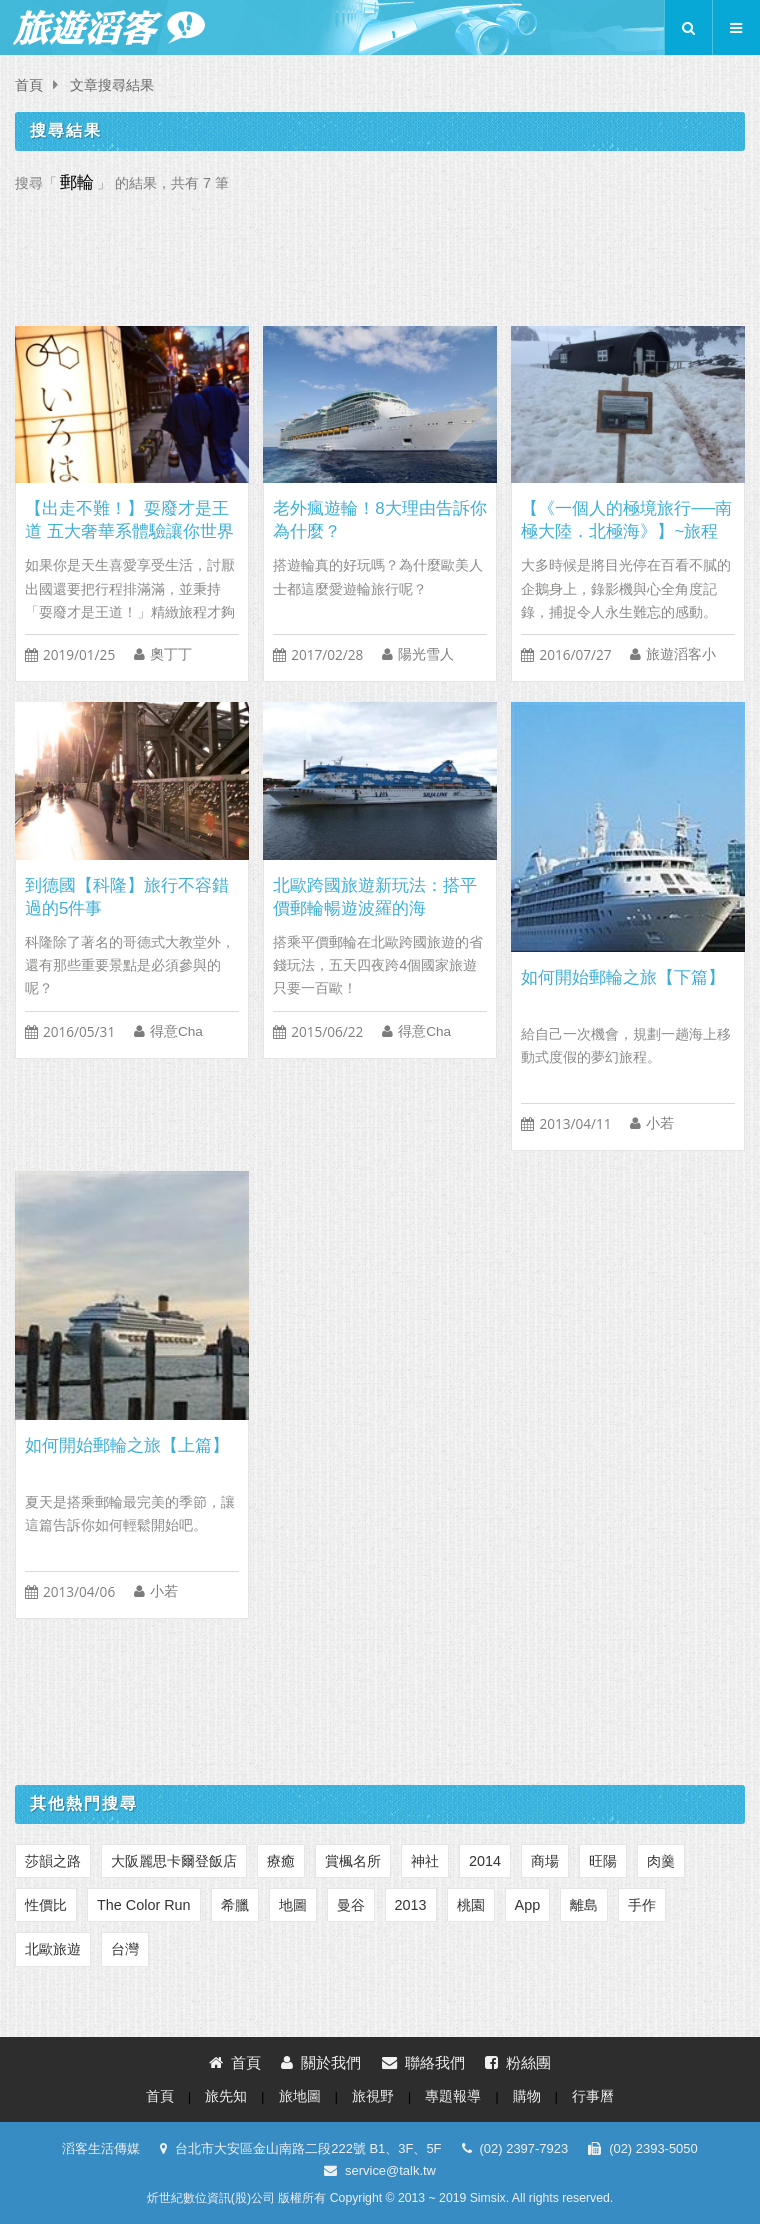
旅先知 (226, 2096)
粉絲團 (518, 2062)
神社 (425, 1861)
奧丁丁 (171, 654)
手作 (642, 1905)
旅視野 (373, 2096)
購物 (527, 2096)
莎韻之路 (53, 1861)
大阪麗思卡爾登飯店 (174, 1861)
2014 (485, 1861)
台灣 (125, 1949)
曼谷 (351, 1905)
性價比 (46, 1905)
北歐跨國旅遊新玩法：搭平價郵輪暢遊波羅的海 (375, 897)
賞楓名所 (353, 1861)
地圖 (293, 1905)
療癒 (281, 1861)
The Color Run (144, 1905)
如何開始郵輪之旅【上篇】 (127, 1445)
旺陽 (603, 1861)
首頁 (29, 85)
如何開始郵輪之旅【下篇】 (623, 977)
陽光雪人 (426, 654)
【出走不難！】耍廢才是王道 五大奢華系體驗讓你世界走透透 (129, 520)
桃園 (471, 1905)
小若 (660, 1123)
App (528, 1905)
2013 (411, 1905)
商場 (545, 1861)
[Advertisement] (380, 254)
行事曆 (593, 2096)
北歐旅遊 (53, 1949)
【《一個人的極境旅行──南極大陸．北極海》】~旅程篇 (626, 520)
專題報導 (453, 2096)
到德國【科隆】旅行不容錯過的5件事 (127, 897)
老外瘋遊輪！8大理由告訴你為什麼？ (379, 520)
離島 (584, 1905)
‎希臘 (235, 1905)
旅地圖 (300, 2096)
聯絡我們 (423, 2062)
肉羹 (661, 1861)
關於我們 (321, 2062)
